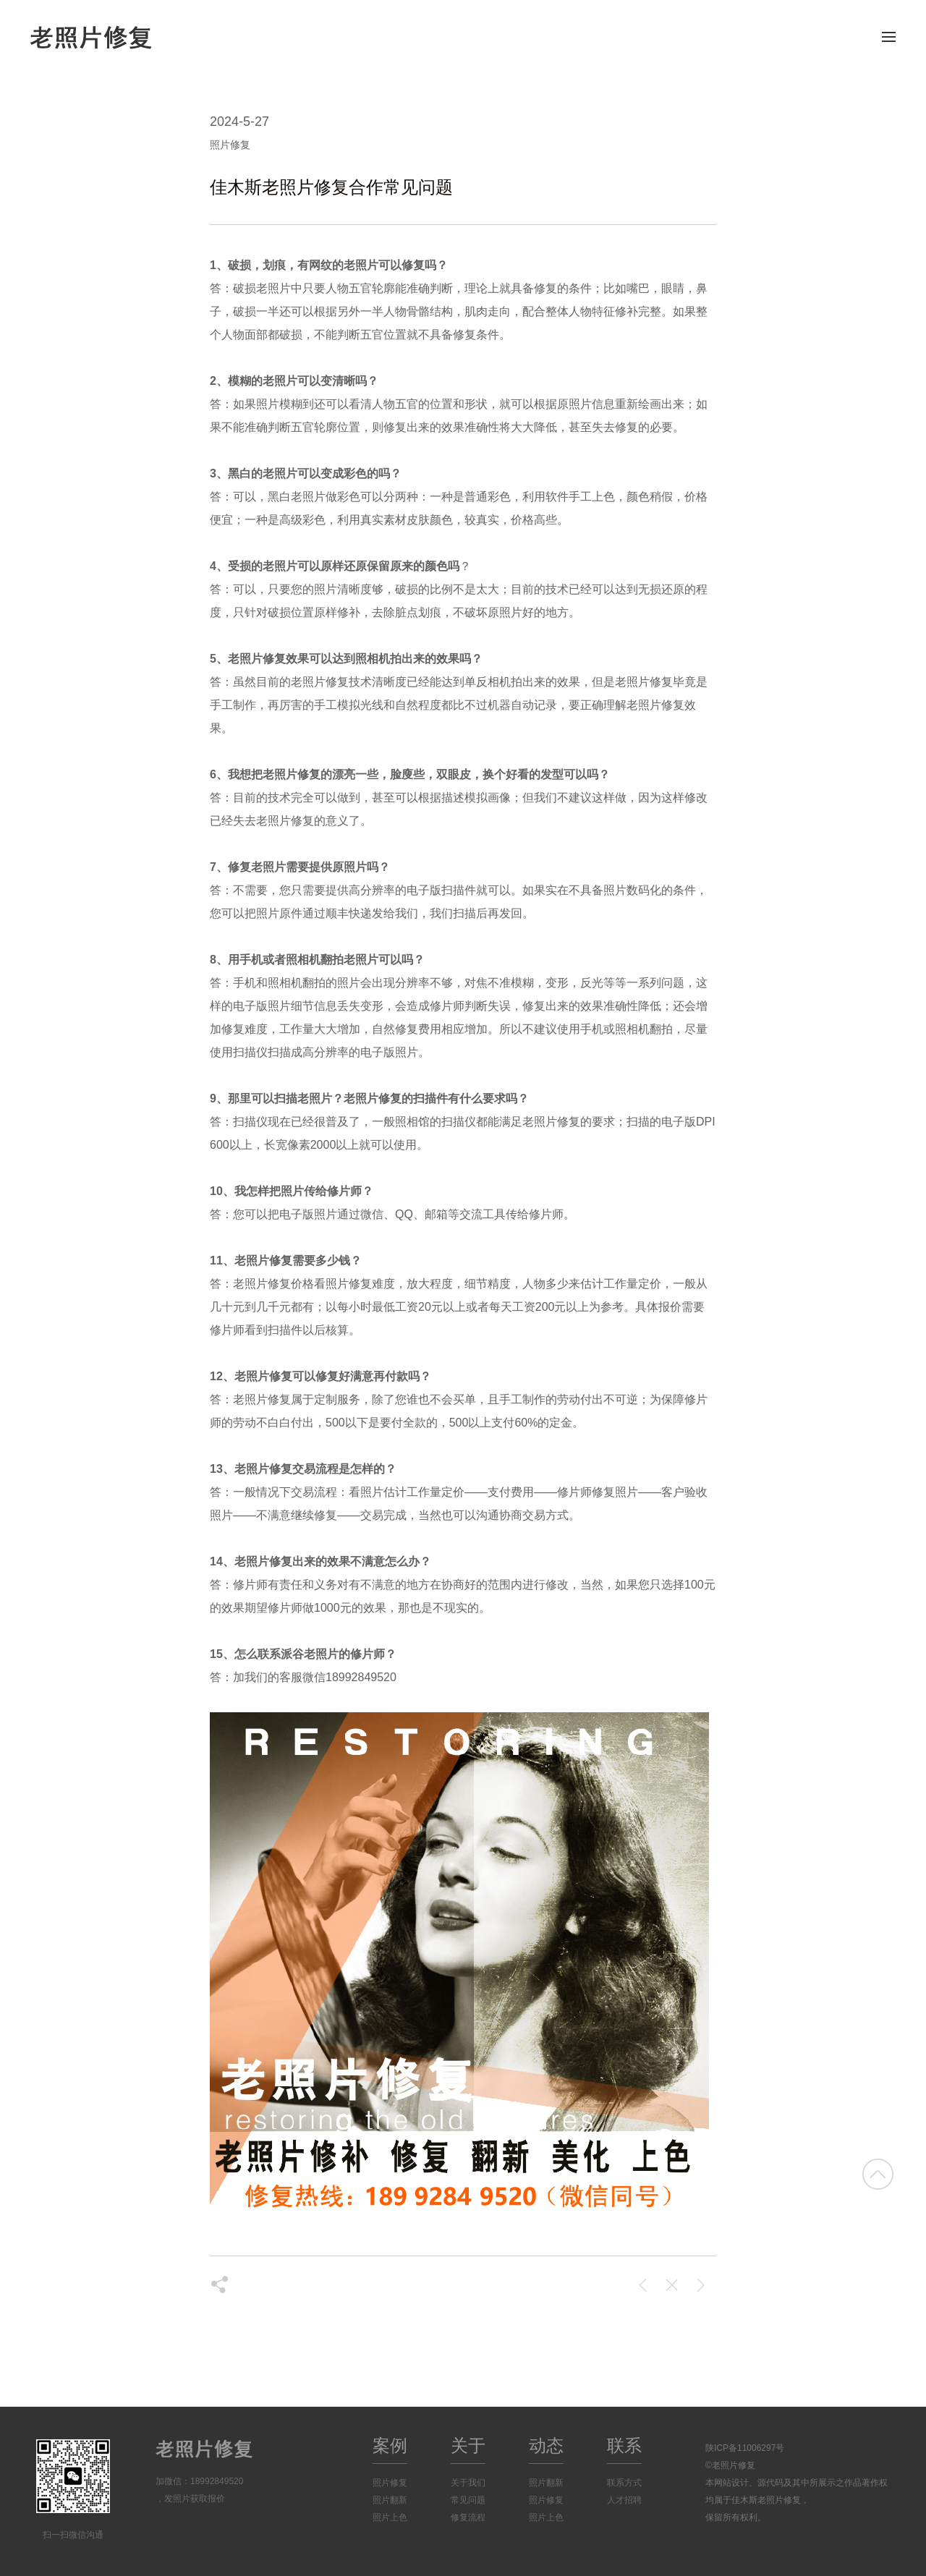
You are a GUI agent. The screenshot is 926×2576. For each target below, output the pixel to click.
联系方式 (624, 2483)
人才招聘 (624, 2500)
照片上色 (390, 2517)
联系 (624, 2445)
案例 (390, 2445)
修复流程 (468, 2517)
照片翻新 (390, 2500)
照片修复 (390, 2483)
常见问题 (468, 2500)
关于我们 (468, 2483)
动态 (546, 2445)
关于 (468, 2445)
